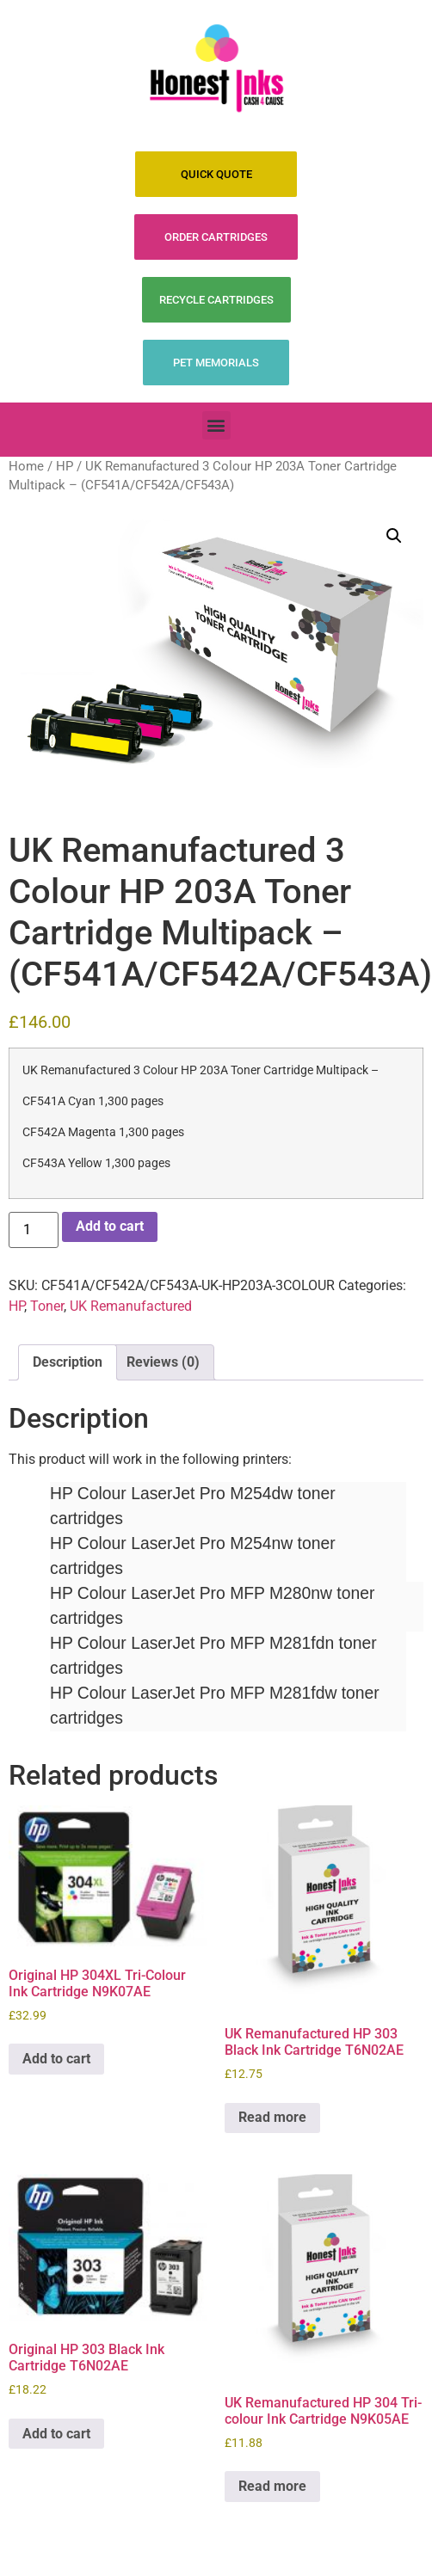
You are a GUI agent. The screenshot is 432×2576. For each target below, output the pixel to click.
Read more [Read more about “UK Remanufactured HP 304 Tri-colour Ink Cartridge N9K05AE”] (272, 2486)
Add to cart (110, 1226)
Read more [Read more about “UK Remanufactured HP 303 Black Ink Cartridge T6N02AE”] (272, 2117)
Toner (47, 1306)
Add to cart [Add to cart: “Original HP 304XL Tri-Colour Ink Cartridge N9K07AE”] (56, 2058)
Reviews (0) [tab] (163, 1362)
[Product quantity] (34, 1230)
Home (26, 466)
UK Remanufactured (131, 1306)
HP (64, 466)
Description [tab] (67, 1362)
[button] (216, 425)
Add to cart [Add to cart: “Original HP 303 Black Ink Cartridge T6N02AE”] (56, 2433)
